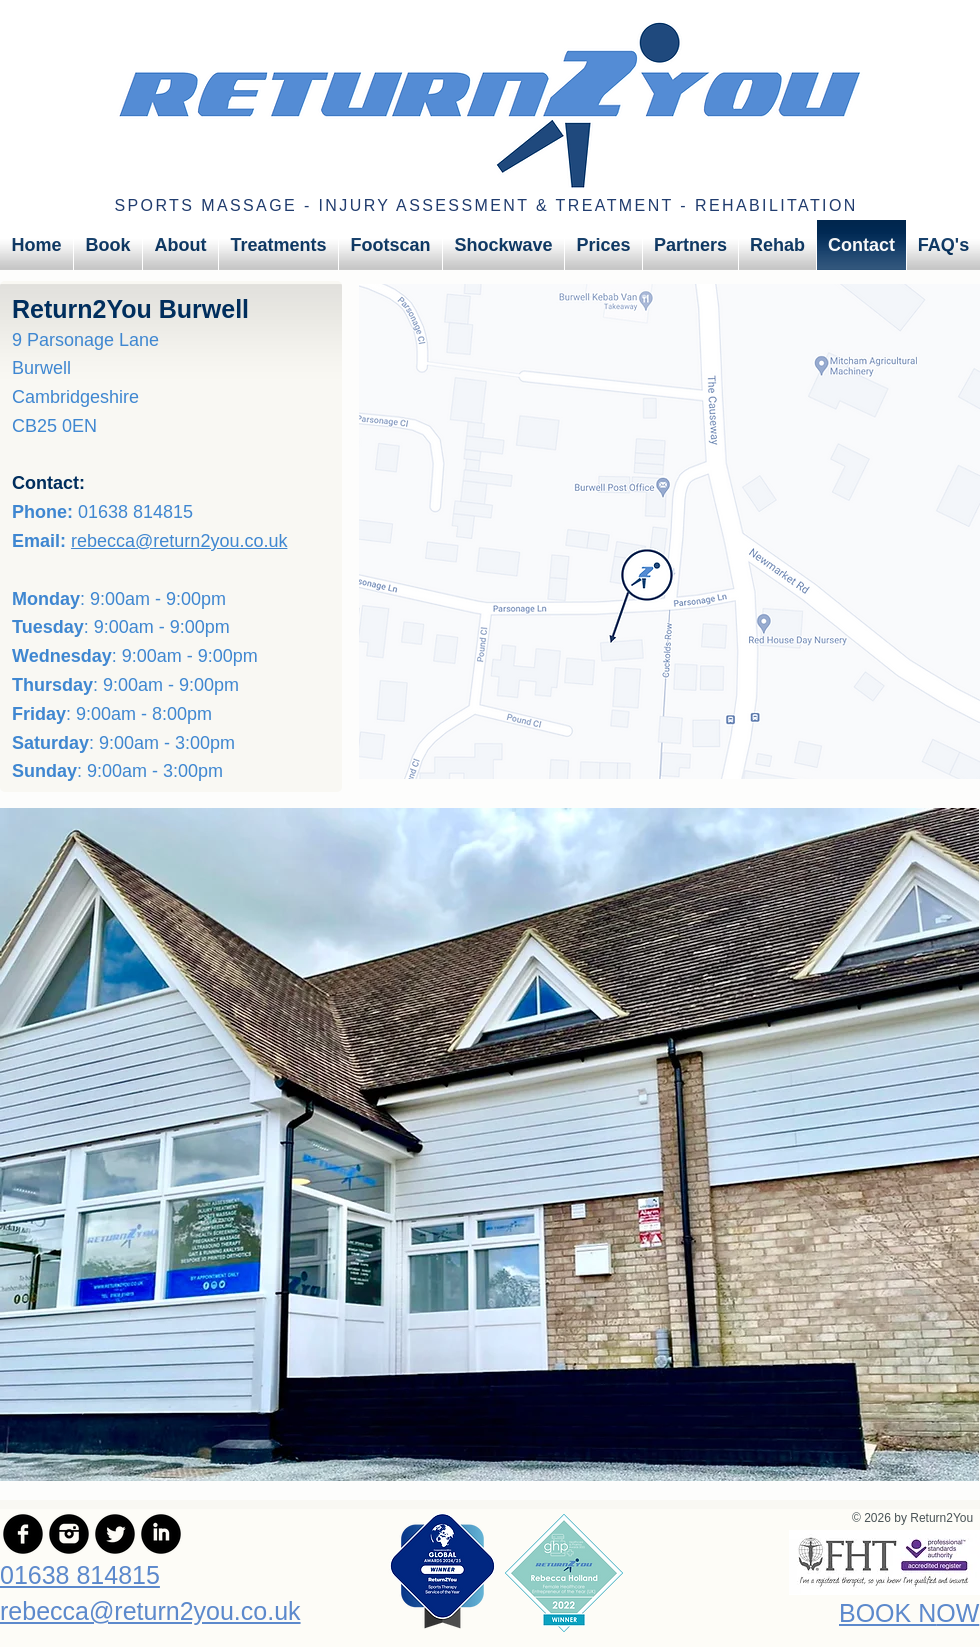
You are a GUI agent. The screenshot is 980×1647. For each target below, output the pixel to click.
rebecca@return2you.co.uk (179, 541)
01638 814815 (80, 1575)
